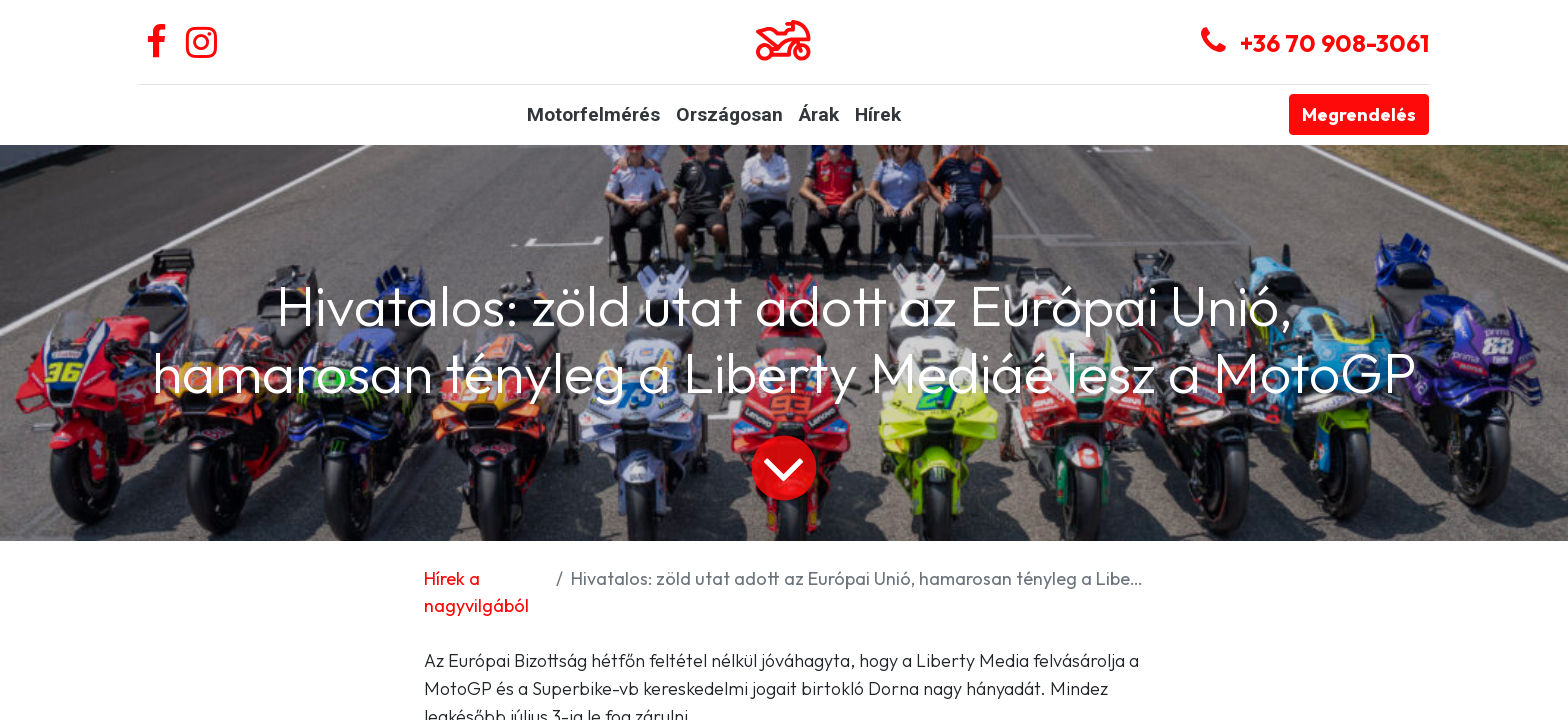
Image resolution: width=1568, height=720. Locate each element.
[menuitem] (593, 115)
